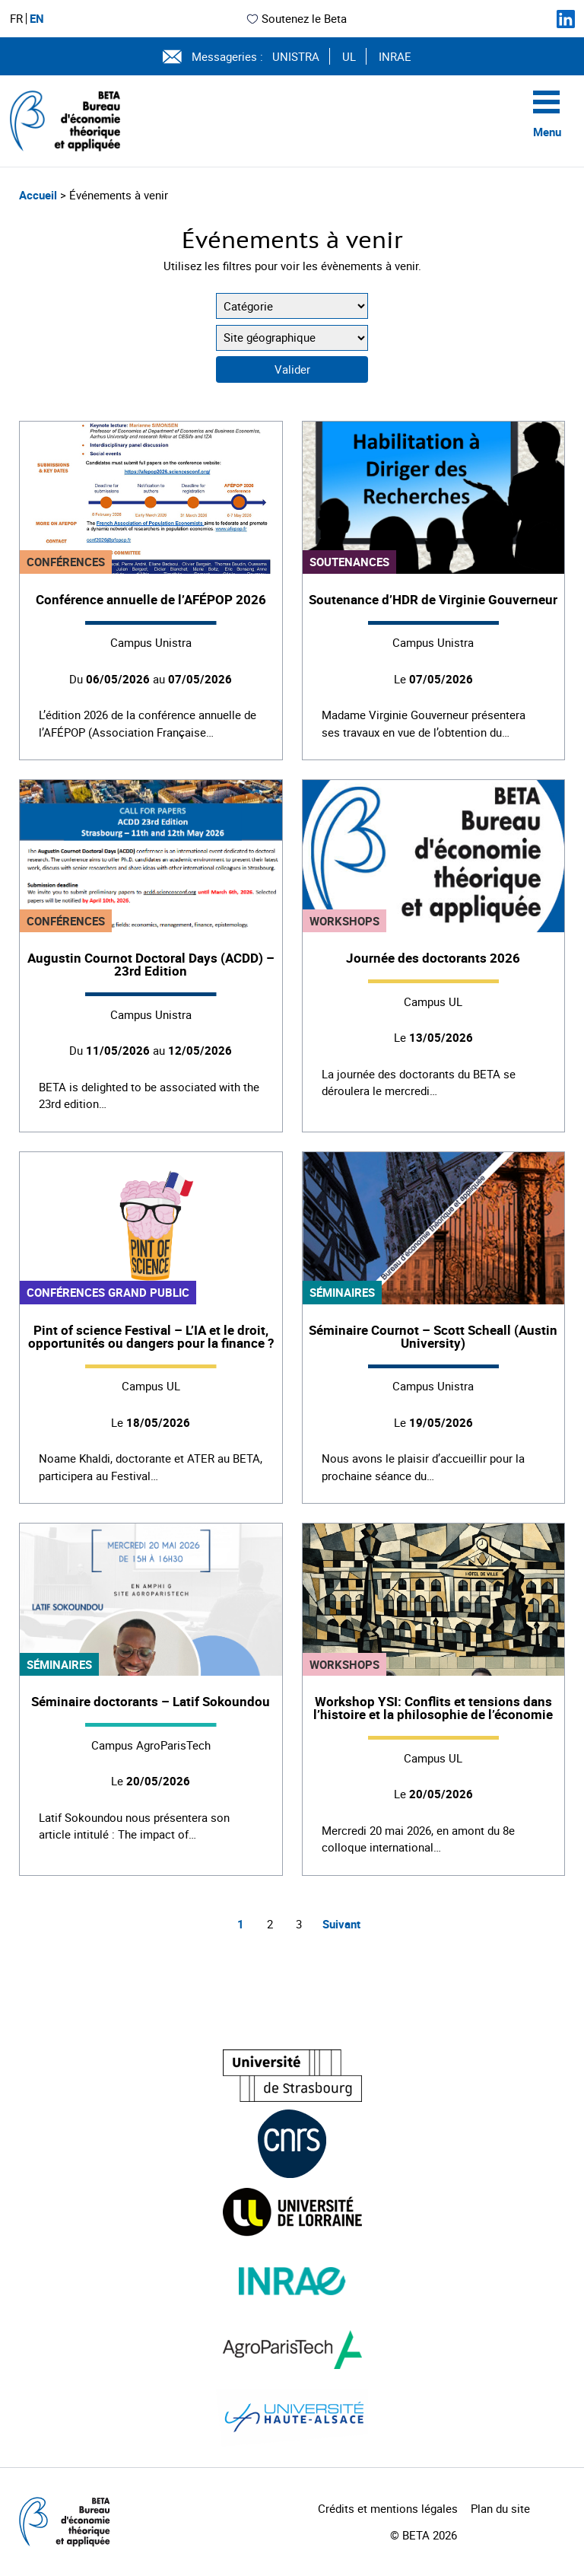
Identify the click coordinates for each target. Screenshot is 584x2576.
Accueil (39, 194)
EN (37, 18)
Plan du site (500, 2508)
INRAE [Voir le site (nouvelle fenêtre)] (395, 56)
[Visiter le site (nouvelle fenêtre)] (292, 2075)
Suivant (341, 1923)
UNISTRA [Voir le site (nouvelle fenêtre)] (295, 56)
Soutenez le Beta (296, 18)
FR (16, 18)
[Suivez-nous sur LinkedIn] (566, 19)
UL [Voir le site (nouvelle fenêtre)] (349, 56)
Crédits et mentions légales (388, 2508)
